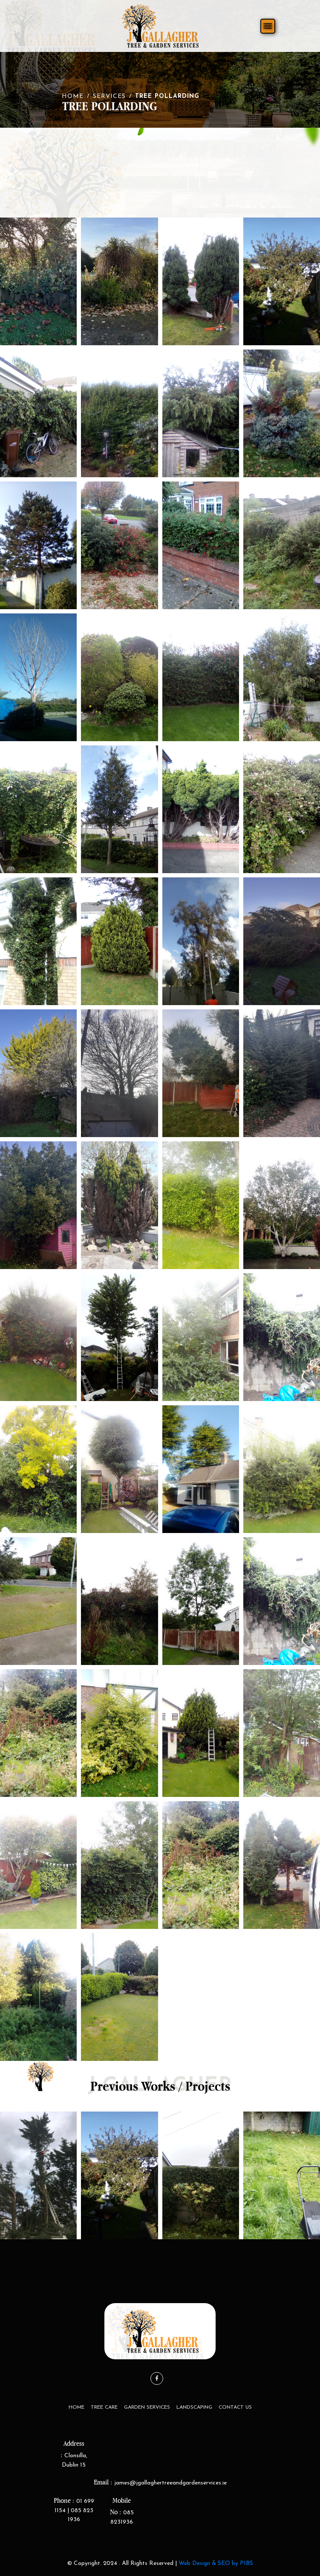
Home (73, 96)
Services (109, 96)
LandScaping (194, 2407)
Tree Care (104, 2407)
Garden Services (147, 2407)
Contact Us (235, 2407)
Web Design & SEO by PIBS (216, 2563)
